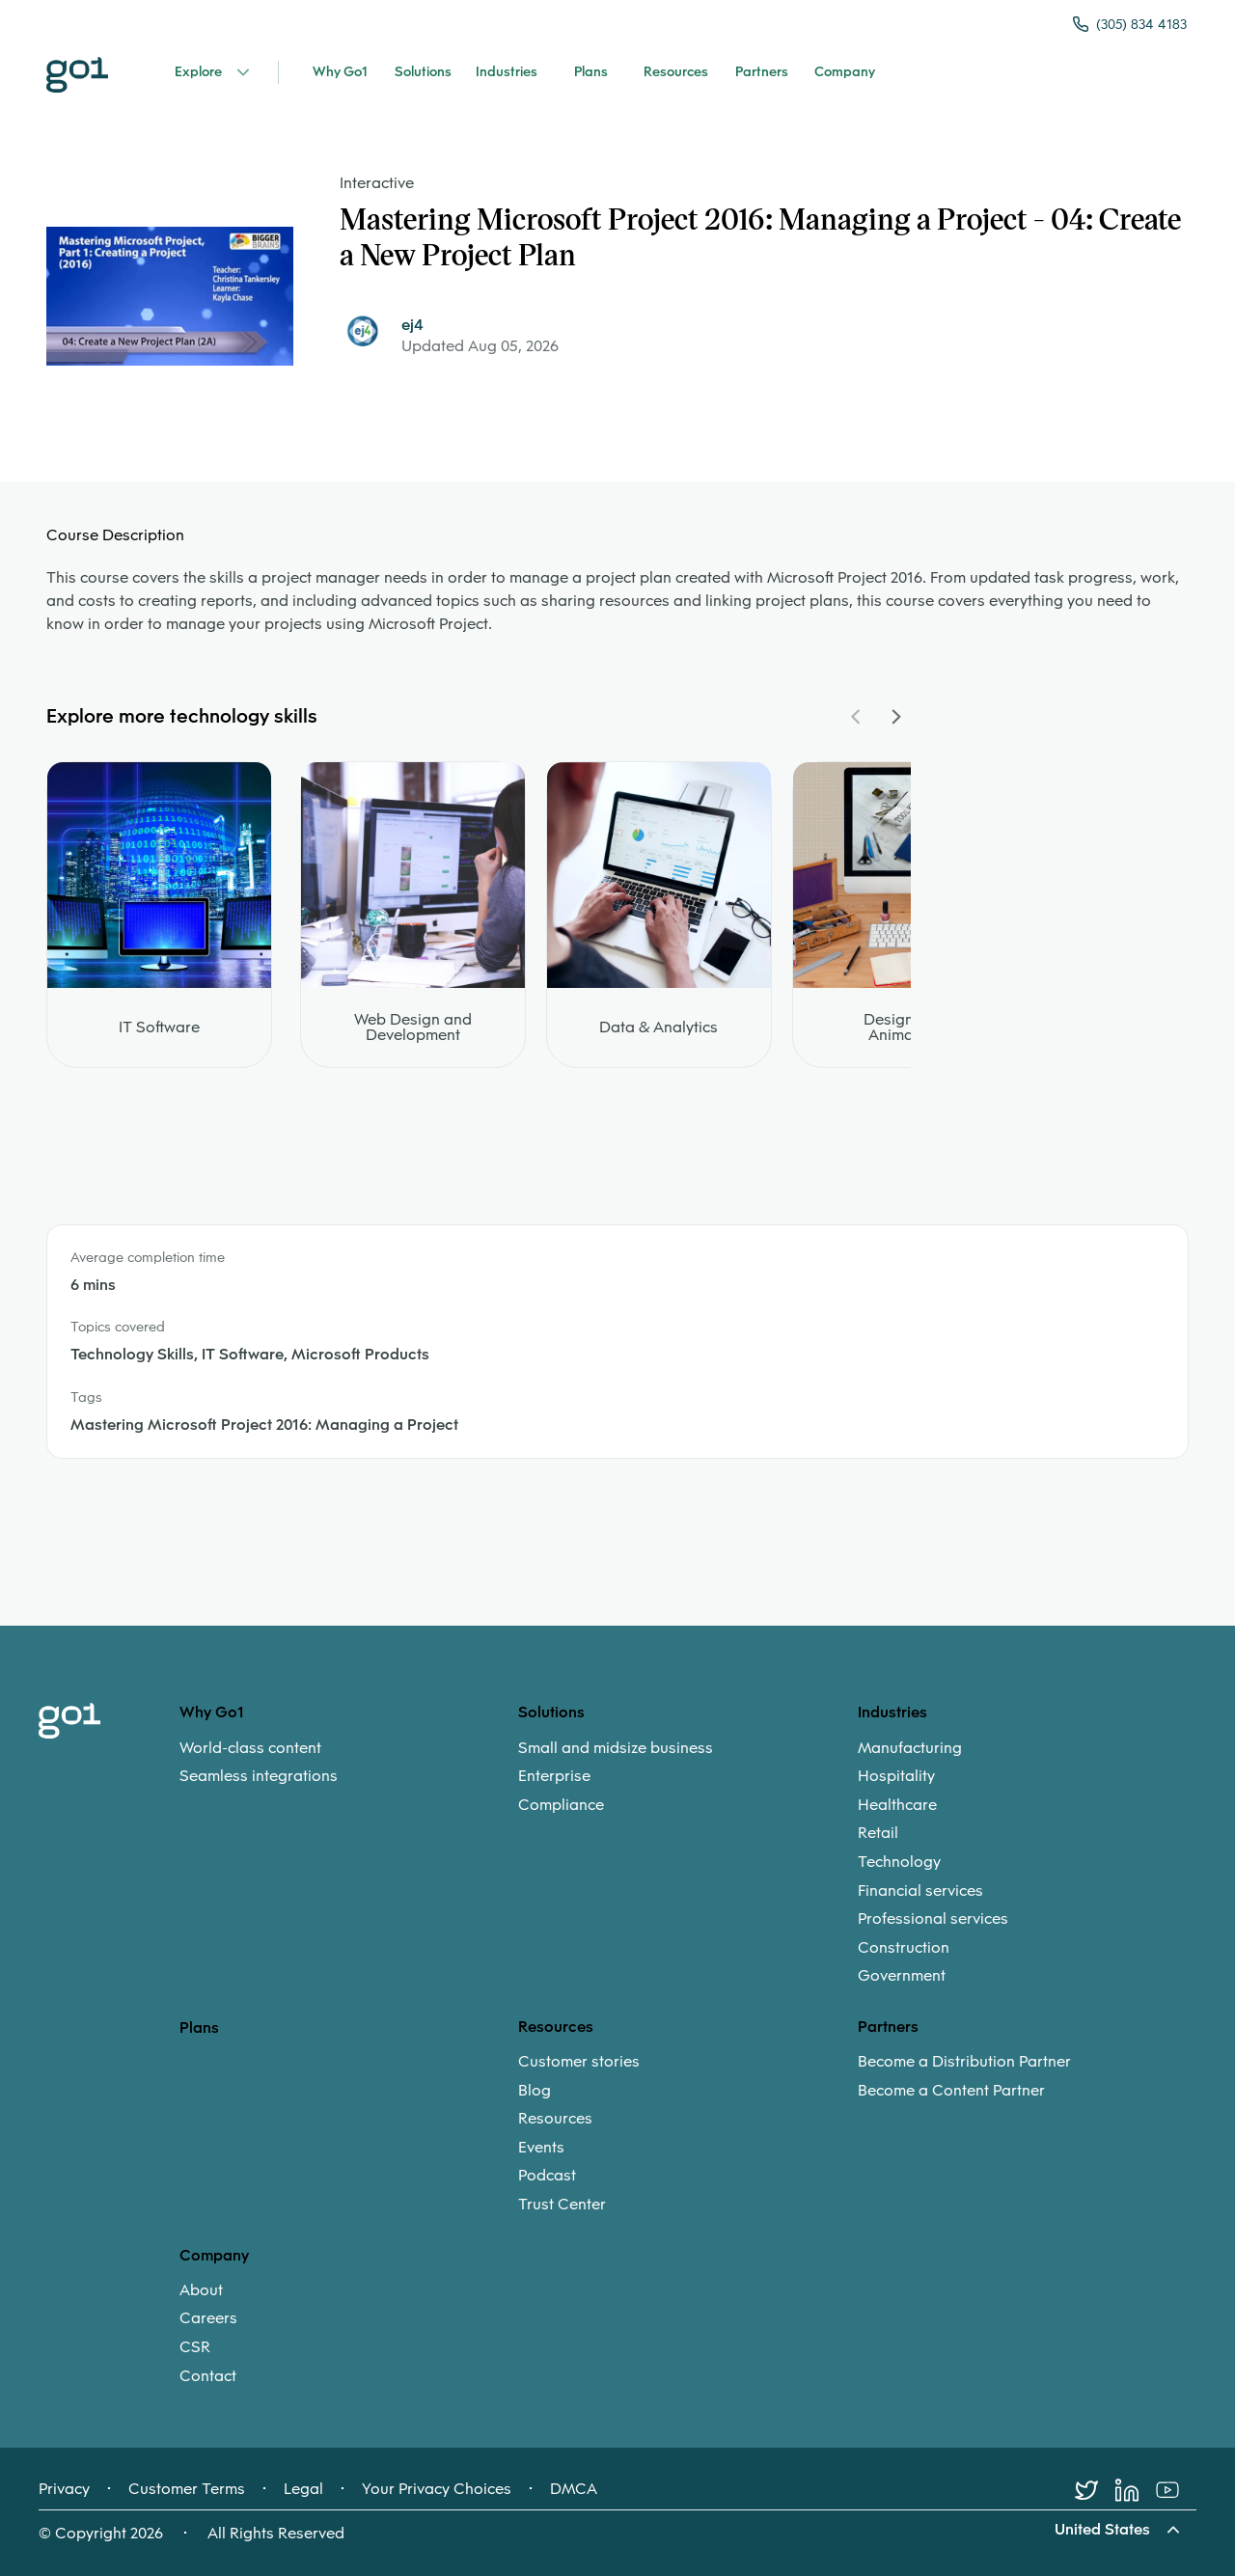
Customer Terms (186, 2489)
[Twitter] (1095, 2490)
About (201, 2290)
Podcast (547, 2175)
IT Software (159, 1027)
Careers (208, 2318)
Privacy (64, 2489)
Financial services (920, 1891)
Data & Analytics (658, 1027)
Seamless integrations (258, 1776)
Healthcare (897, 1805)
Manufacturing (910, 1748)
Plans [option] (199, 2027)
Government (902, 1976)
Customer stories (579, 2061)
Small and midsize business (615, 1748)
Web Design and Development (413, 1027)
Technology (899, 1862)
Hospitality (896, 1776)
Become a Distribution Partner (964, 2061)
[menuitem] (348, 1762)
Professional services (933, 1919)
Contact (207, 2376)
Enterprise (554, 1776)
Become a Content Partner (951, 2090)
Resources (555, 2118)
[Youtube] (1176, 2490)
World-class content (250, 1748)
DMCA (573, 2489)
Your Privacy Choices (436, 2489)
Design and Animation (905, 1027)
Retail (878, 1833)
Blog (534, 2090)
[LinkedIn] (1135, 2490)
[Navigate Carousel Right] (895, 717)
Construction (903, 1948)
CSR (194, 2347)
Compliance (561, 1805)
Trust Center (562, 2204)
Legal (303, 2489)
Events (541, 2147)
